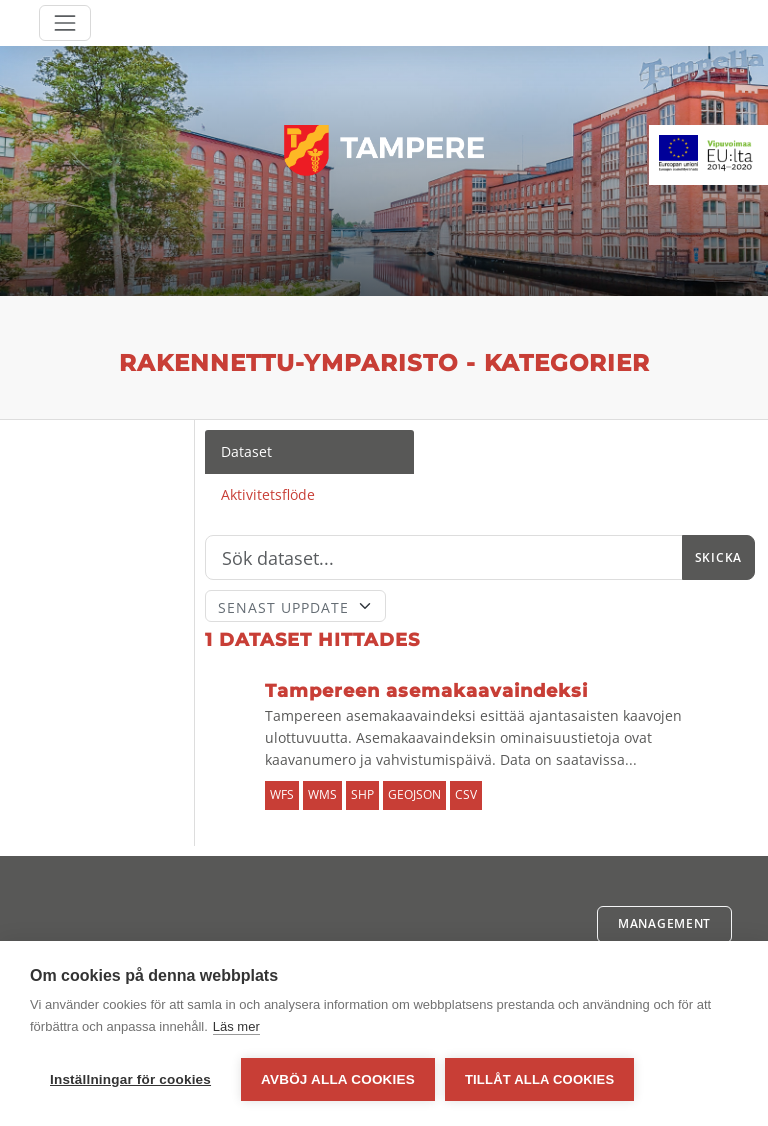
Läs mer (236, 1026)
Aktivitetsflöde (268, 494)
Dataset (246, 451)
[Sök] (444, 558)
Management (664, 923)
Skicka (718, 557)
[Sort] (296, 606)
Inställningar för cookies (130, 1079)
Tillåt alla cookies (539, 1079)
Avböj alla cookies (338, 1079)
